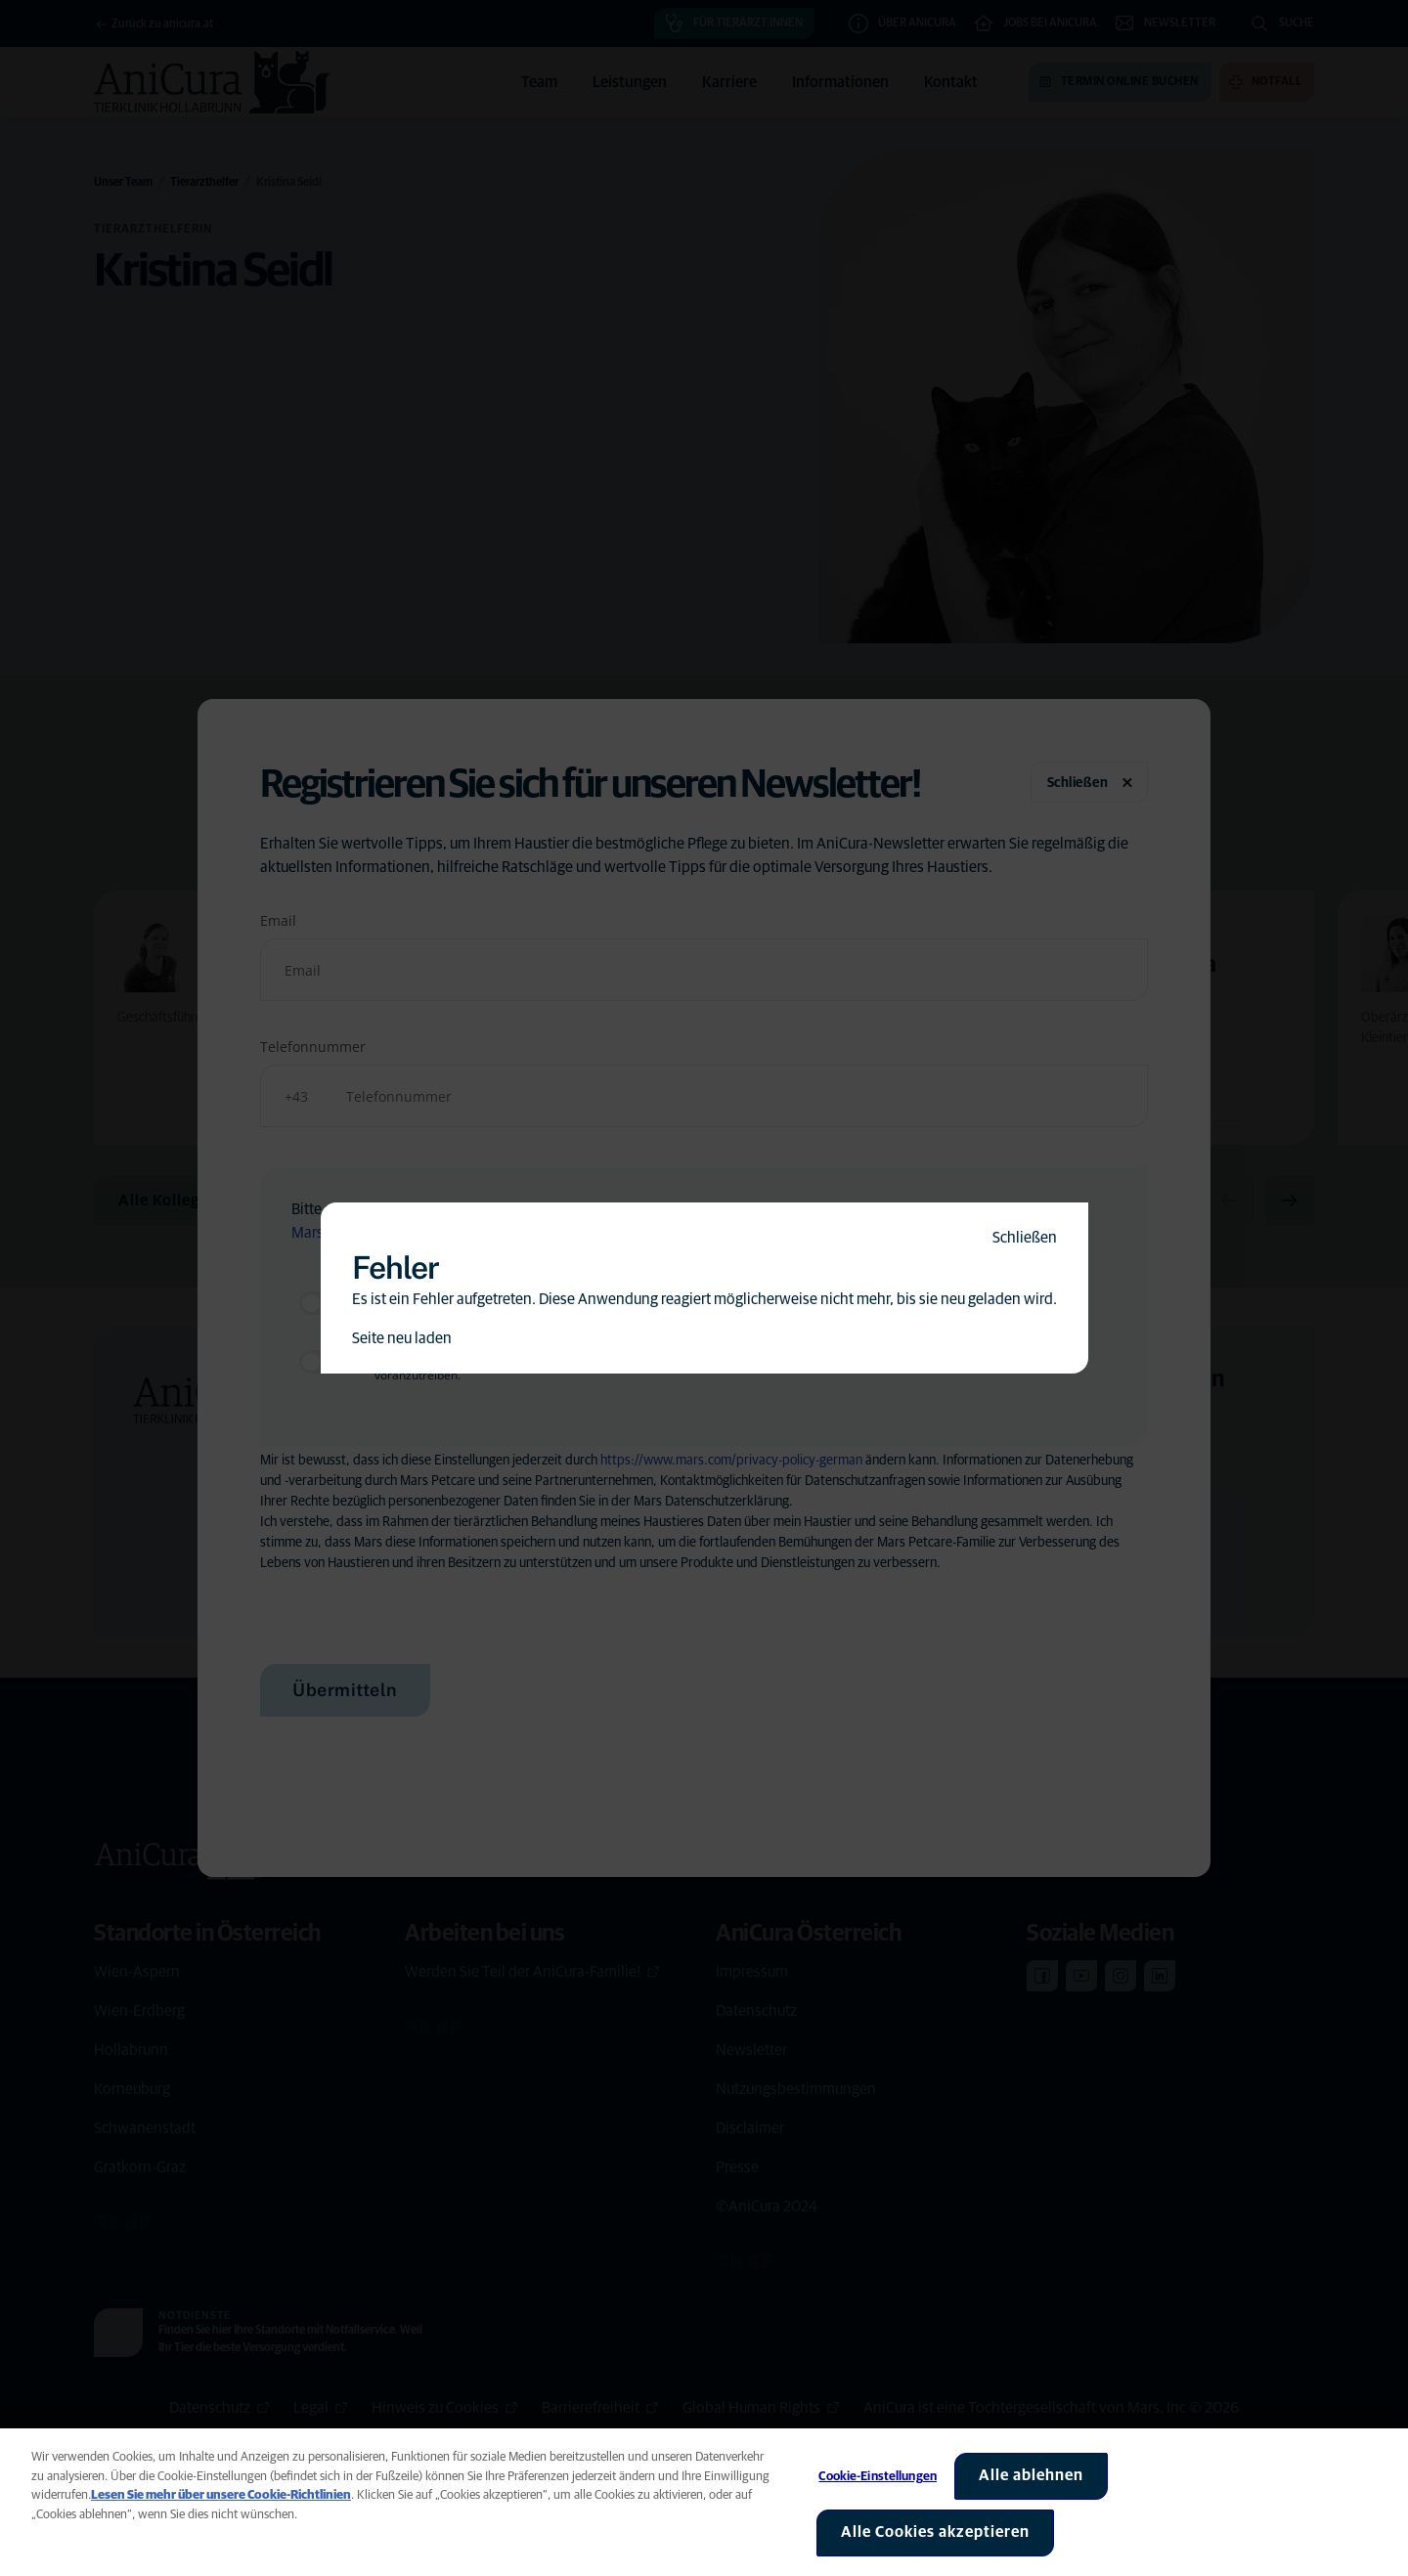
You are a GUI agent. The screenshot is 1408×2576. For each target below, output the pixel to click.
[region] (704, 2502)
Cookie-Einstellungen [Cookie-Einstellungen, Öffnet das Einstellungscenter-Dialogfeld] (877, 2476)
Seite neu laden (402, 1338)
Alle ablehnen (1031, 2475)
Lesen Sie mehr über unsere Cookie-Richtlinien (221, 2495)
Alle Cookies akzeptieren (935, 2532)
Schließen (1024, 1237)
